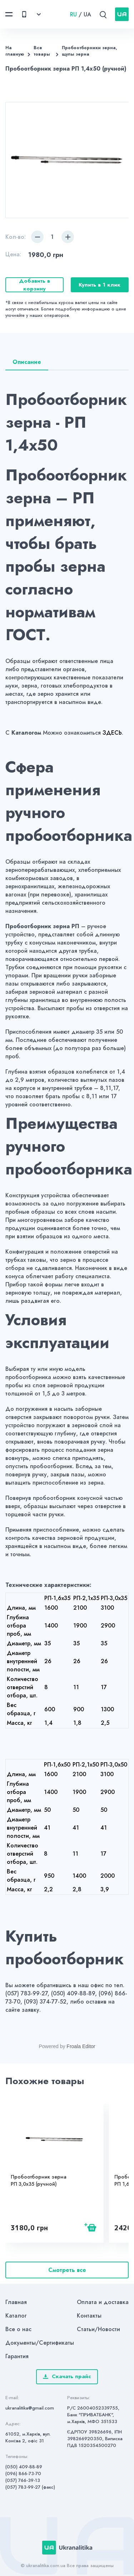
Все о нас (18, 2329)
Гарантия (17, 2356)
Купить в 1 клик (99, 285)
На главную (14, 51)
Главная (16, 2302)
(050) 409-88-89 (23, 2466)
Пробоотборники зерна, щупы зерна (89, 51)
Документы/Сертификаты (39, 2343)
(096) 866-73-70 (23, 2473)
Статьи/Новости (98, 2329)
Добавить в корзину (34, 284)
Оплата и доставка (103, 2302)
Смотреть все (67, 2270)
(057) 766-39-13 (22, 2480)
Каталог (16, 2316)
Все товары (42, 51)
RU (73, 14)
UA (87, 14)
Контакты (89, 2316)
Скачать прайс (67, 2376)
